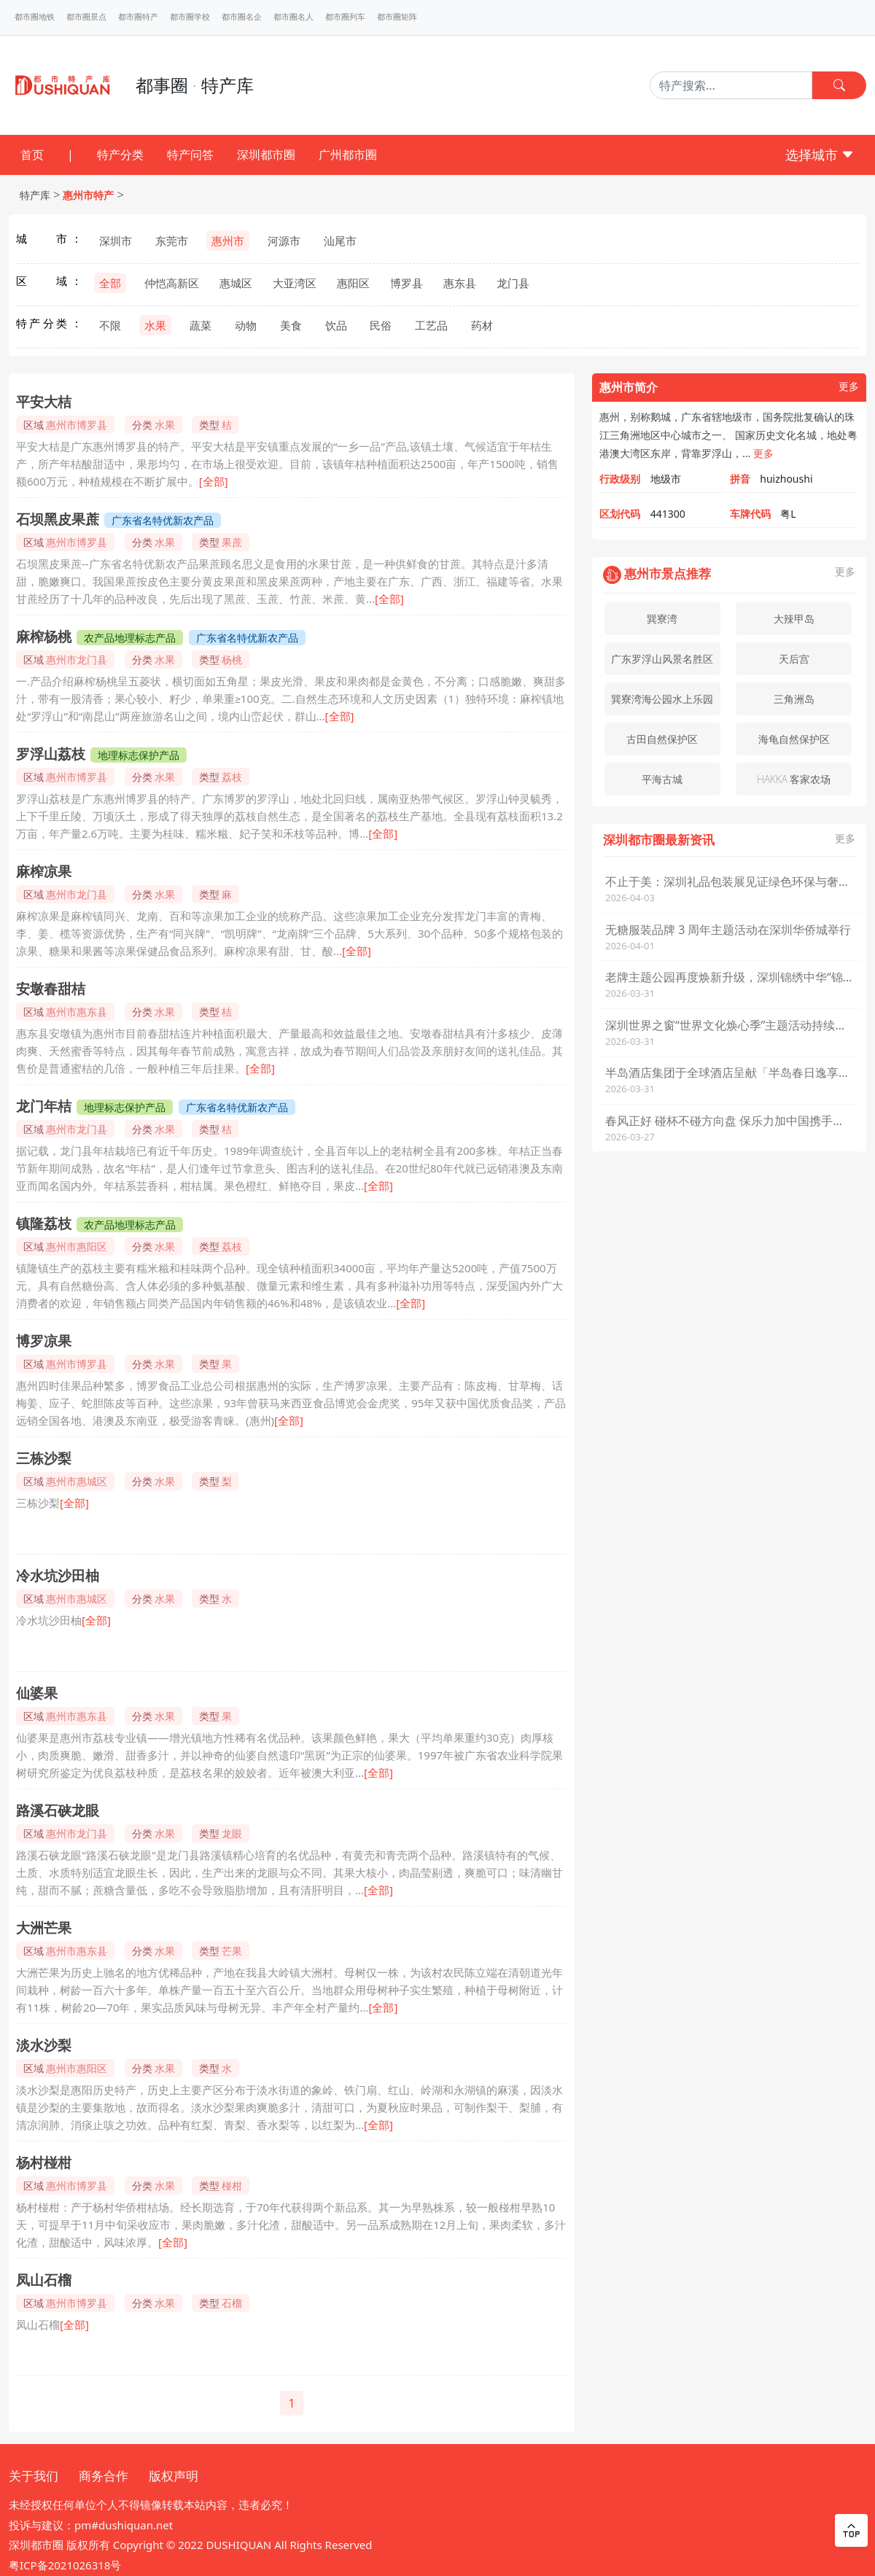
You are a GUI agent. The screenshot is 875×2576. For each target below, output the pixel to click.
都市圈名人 (293, 17)
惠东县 (459, 283)
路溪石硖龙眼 (57, 1810)
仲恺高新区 (171, 283)
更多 (849, 387)
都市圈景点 (86, 17)
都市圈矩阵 (397, 17)
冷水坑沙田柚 (57, 1575)
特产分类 (120, 155)
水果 (155, 325)
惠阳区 (353, 283)
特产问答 (190, 155)
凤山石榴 (43, 2279)
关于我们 (33, 2475)
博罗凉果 (43, 1340)
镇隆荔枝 (43, 1223)
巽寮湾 (662, 619)
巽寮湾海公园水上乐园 (662, 699)
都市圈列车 (345, 17)
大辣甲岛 (794, 619)
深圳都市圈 (266, 155)
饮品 (336, 325)
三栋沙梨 (43, 1458)
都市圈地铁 (35, 17)
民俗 (381, 325)
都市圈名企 (242, 17)
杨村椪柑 (43, 2162)
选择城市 (820, 154)
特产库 (35, 195)
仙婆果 (37, 1693)
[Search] (731, 85)
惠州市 (227, 240)
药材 (482, 325)
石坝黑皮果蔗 (57, 519)
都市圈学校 (190, 17)
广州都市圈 (348, 155)
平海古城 (662, 779)
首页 (32, 155)
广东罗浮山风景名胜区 (662, 659)
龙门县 (513, 283)
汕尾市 (340, 240)
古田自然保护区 (662, 739)
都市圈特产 (138, 17)
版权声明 (173, 2475)
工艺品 (431, 325)
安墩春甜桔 (50, 988)
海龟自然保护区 (794, 739)
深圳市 (115, 240)
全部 (110, 283)
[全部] (213, 481)
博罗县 (406, 283)
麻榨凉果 (43, 871)
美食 (291, 325)
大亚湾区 (294, 283)
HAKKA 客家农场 (794, 779)
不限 (110, 325)
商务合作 (103, 2475)
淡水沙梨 (43, 2045)
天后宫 (794, 659)
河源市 (284, 240)
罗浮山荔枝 (50, 753)
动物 (246, 325)
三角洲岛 (794, 699)
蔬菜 (200, 325)
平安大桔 (43, 401)
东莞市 (171, 240)
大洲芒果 (43, 1927)
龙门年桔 (43, 1106)
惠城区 (235, 283)
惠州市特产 (88, 195)
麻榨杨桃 (43, 636)
